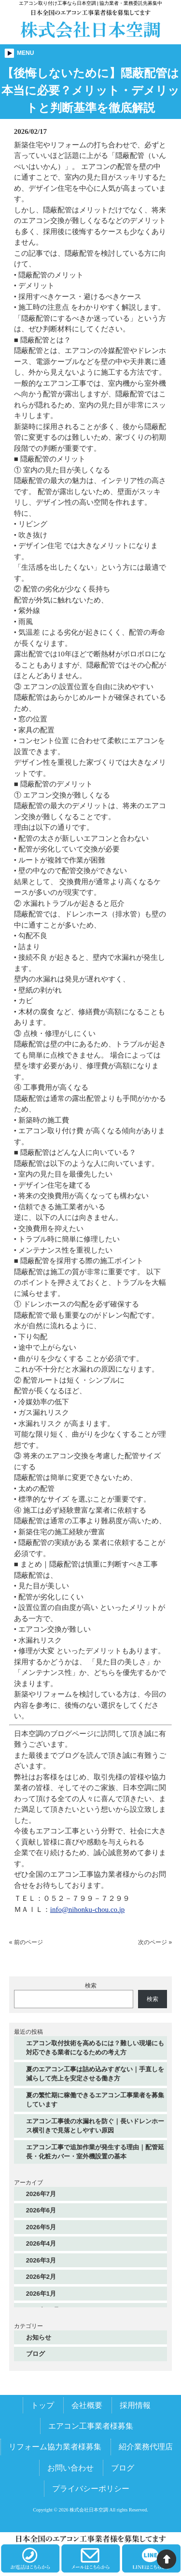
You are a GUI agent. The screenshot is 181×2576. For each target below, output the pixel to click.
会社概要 (86, 2405)
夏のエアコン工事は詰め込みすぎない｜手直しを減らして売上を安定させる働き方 (95, 2074)
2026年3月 (41, 2260)
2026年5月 (41, 2227)
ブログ (35, 2353)
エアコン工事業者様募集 (90, 2426)
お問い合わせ (70, 2468)
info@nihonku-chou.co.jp (87, 1909)
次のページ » (155, 1942)
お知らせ (38, 2337)
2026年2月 (41, 2276)
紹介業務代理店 (146, 2447)
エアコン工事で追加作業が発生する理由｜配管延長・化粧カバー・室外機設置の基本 (95, 2152)
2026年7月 (41, 2193)
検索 (91, 1985)
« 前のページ (26, 1942)
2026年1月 (41, 2293)
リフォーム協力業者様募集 (55, 2447)
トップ (42, 2405)
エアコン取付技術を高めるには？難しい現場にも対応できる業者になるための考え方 (95, 2048)
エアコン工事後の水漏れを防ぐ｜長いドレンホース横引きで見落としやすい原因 (95, 2126)
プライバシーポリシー (90, 2488)
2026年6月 (41, 2210)
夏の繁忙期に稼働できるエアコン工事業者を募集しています (95, 2100)
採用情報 (135, 2405)
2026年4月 (41, 2243)
